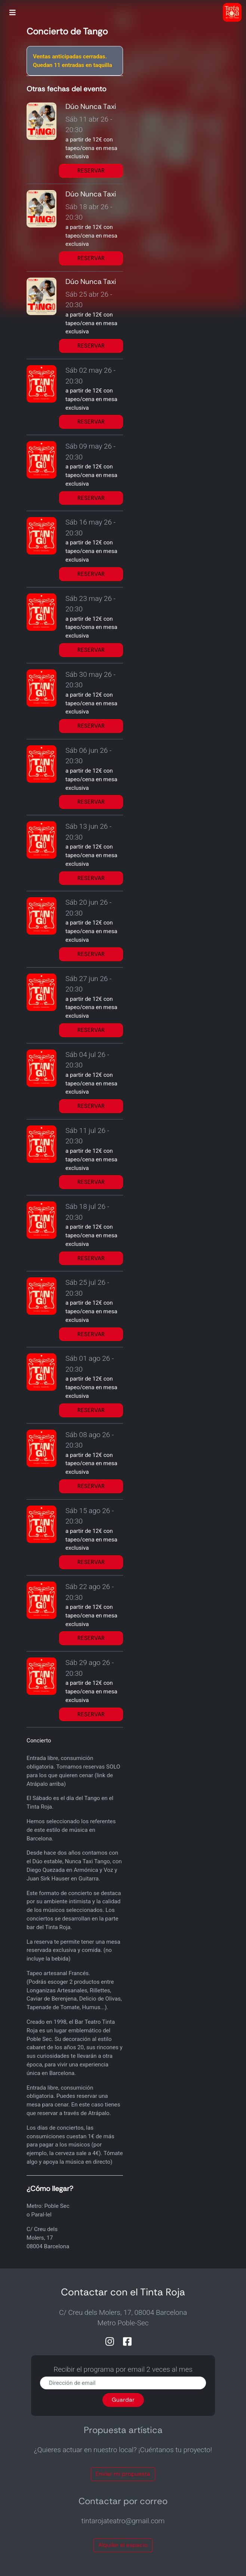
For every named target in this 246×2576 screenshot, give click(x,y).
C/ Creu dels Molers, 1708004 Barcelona (48, 2238)
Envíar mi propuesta (123, 2474)
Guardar (123, 2400)
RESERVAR (91, 170)
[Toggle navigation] (12, 13)
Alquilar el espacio (123, 2545)
